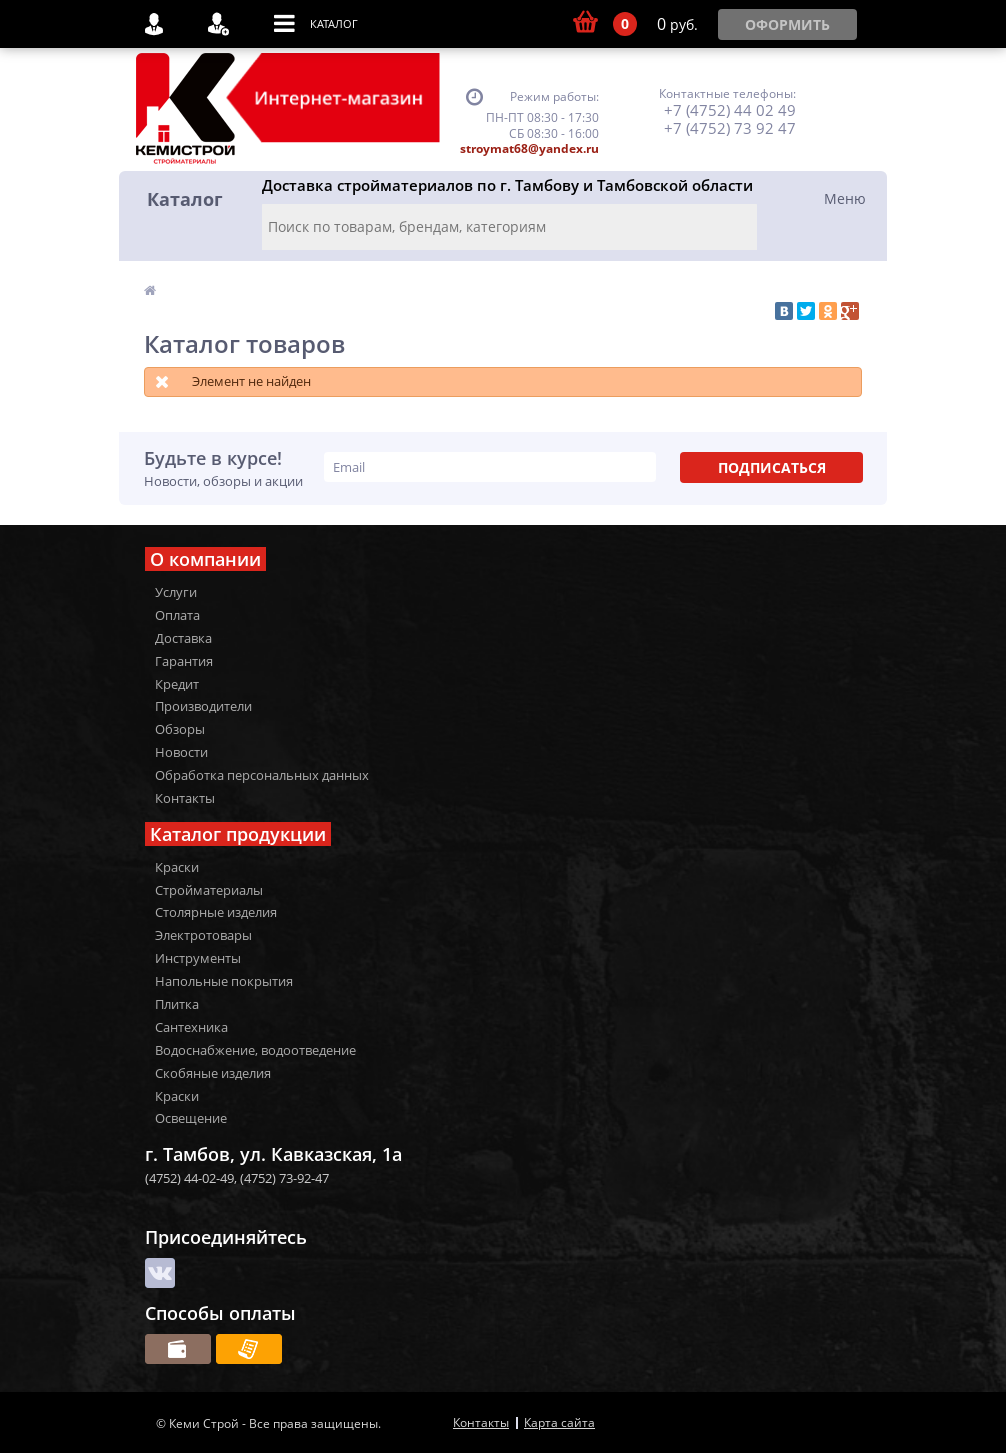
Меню (845, 198)
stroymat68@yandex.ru (529, 148)
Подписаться (772, 467)
